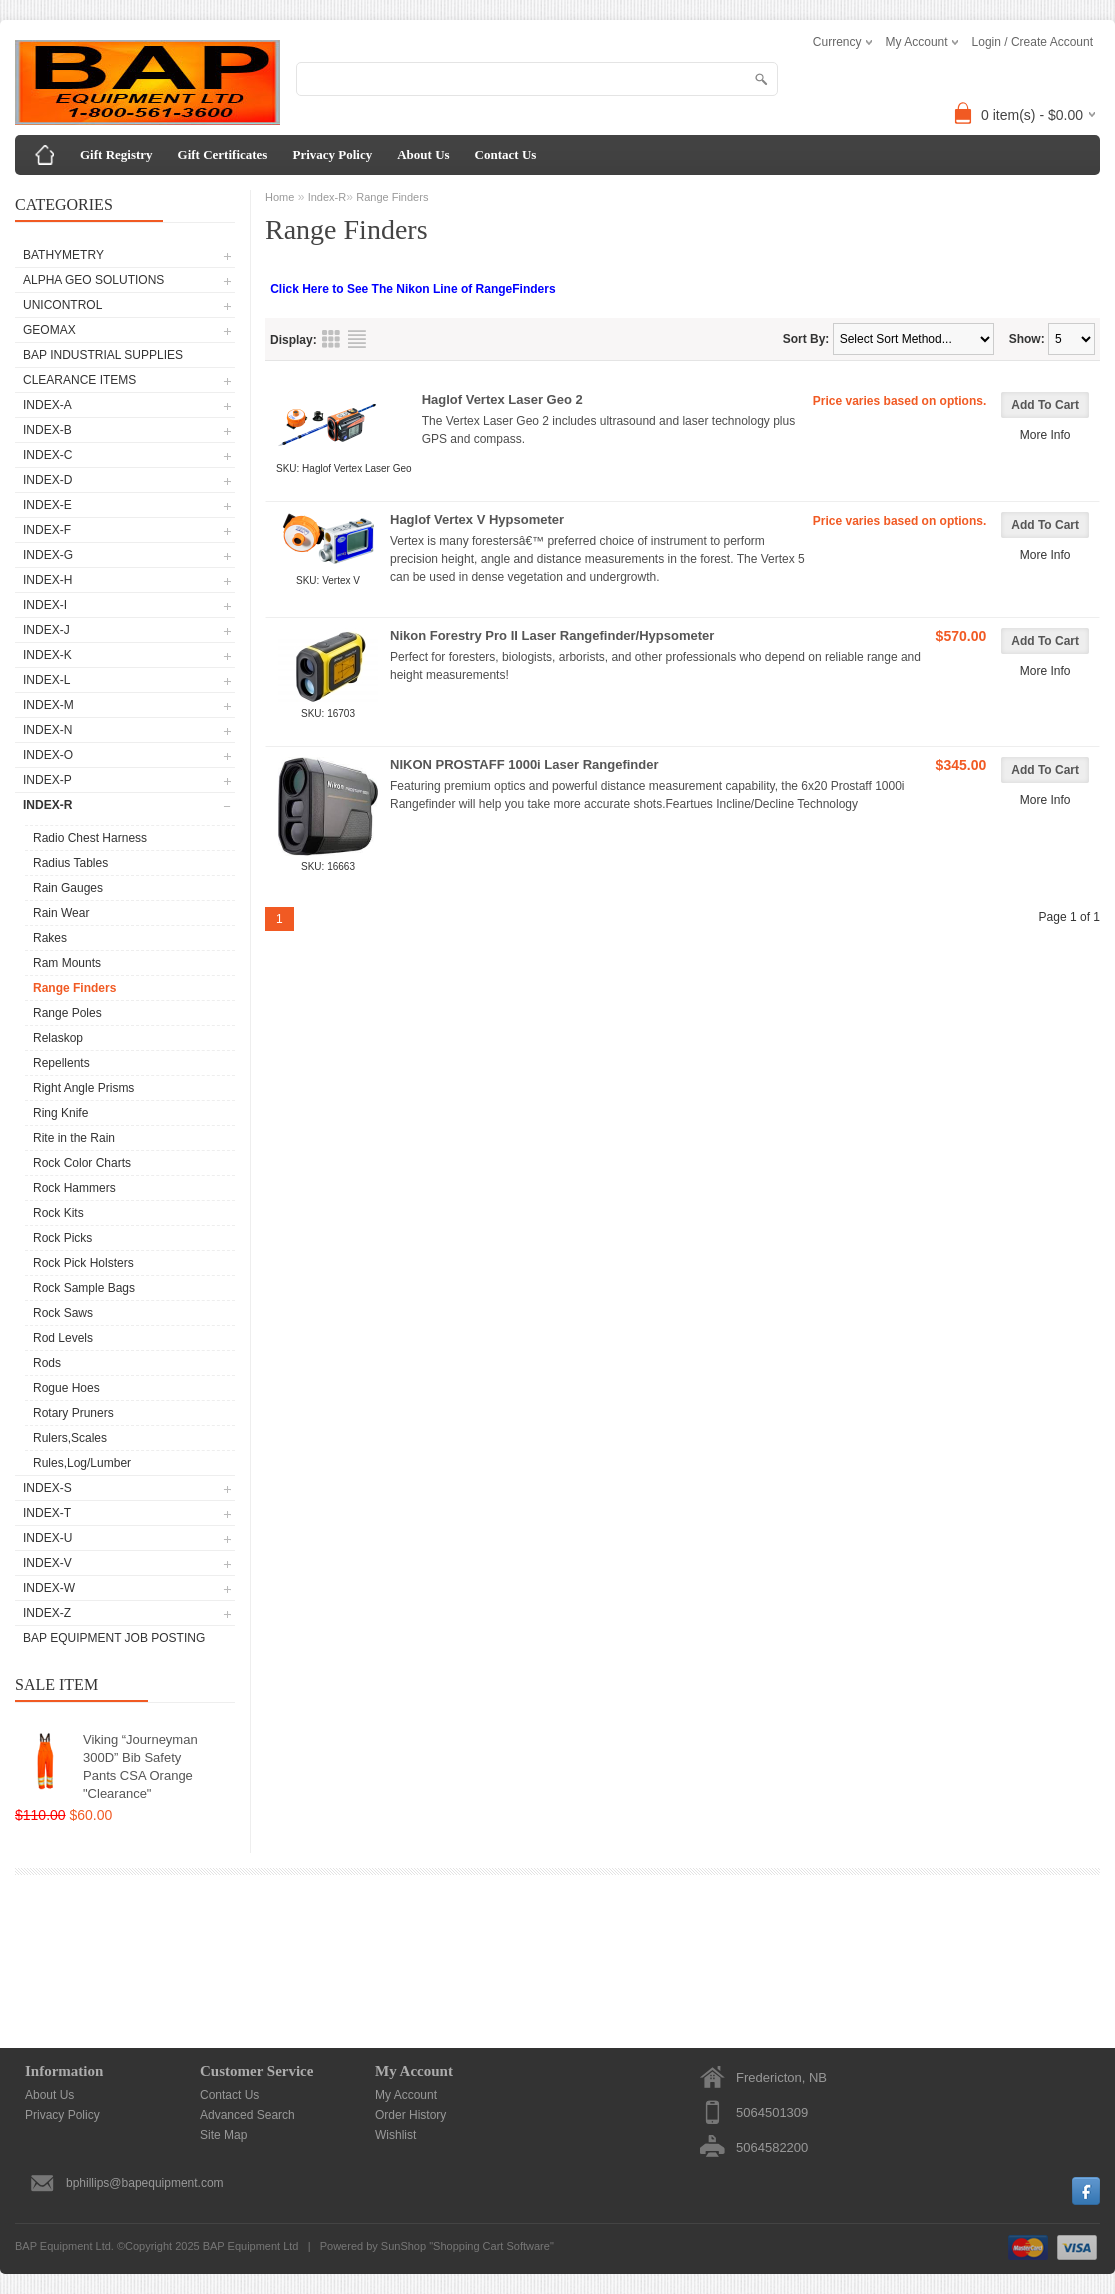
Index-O (48, 755)
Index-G (48, 555)
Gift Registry (116, 154)
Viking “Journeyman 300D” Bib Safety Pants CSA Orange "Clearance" (140, 1766)
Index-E (47, 505)
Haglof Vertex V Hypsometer (477, 519)
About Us (423, 154)
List (357, 339)
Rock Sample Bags (84, 1288)
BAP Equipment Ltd (251, 2246)
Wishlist (395, 2135)
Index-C (47, 455)
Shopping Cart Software (491, 2246)
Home (279, 197)
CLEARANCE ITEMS (79, 380)
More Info (1045, 435)
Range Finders (74, 988)
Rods (47, 1363)
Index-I (45, 605)
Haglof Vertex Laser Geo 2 (502, 399)
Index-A (47, 405)
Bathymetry (63, 255)
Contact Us (506, 154)
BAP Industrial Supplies (103, 355)
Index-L (46, 680)
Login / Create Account (1032, 42)
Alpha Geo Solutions (93, 280)
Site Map (223, 2135)
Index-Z (47, 1613)
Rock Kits (58, 1213)
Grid (331, 339)
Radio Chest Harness (90, 838)
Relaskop (58, 1038)
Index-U (47, 1538)
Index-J (46, 630)
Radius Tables (70, 863)
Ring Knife (60, 1113)
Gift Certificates (223, 154)
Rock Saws (63, 1313)
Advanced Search (247, 2115)
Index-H (47, 580)
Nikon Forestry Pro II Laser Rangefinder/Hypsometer (552, 635)
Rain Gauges (68, 888)
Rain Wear (61, 913)
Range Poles (67, 1013)
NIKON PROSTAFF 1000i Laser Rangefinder (524, 764)
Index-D (47, 480)
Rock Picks (62, 1238)
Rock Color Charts (82, 1163)
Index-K (47, 655)
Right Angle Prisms (83, 1088)
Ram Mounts (67, 963)
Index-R (47, 805)
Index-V (47, 1563)
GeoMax (49, 330)
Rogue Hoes (66, 1388)
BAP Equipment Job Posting (114, 1638)
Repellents (61, 1063)
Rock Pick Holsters (83, 1263)
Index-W (49, 1588)
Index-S (47, 1488)
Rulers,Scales (70, 1438)
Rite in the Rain (74, 1138)
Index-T (47, 1513)
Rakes (50, 938)
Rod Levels (63, 1338)
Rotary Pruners (73, 1413)
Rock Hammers (74, 1188)
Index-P (47, 780)
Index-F (47, 530)
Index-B (47, 430)
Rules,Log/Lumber (82, 1463)
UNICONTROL (62, 305)
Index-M (48, 705)
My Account (406, 2095)
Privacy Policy (332, 154)
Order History (410, 2115)
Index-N (47, 730)
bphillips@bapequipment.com (145, 2183)
